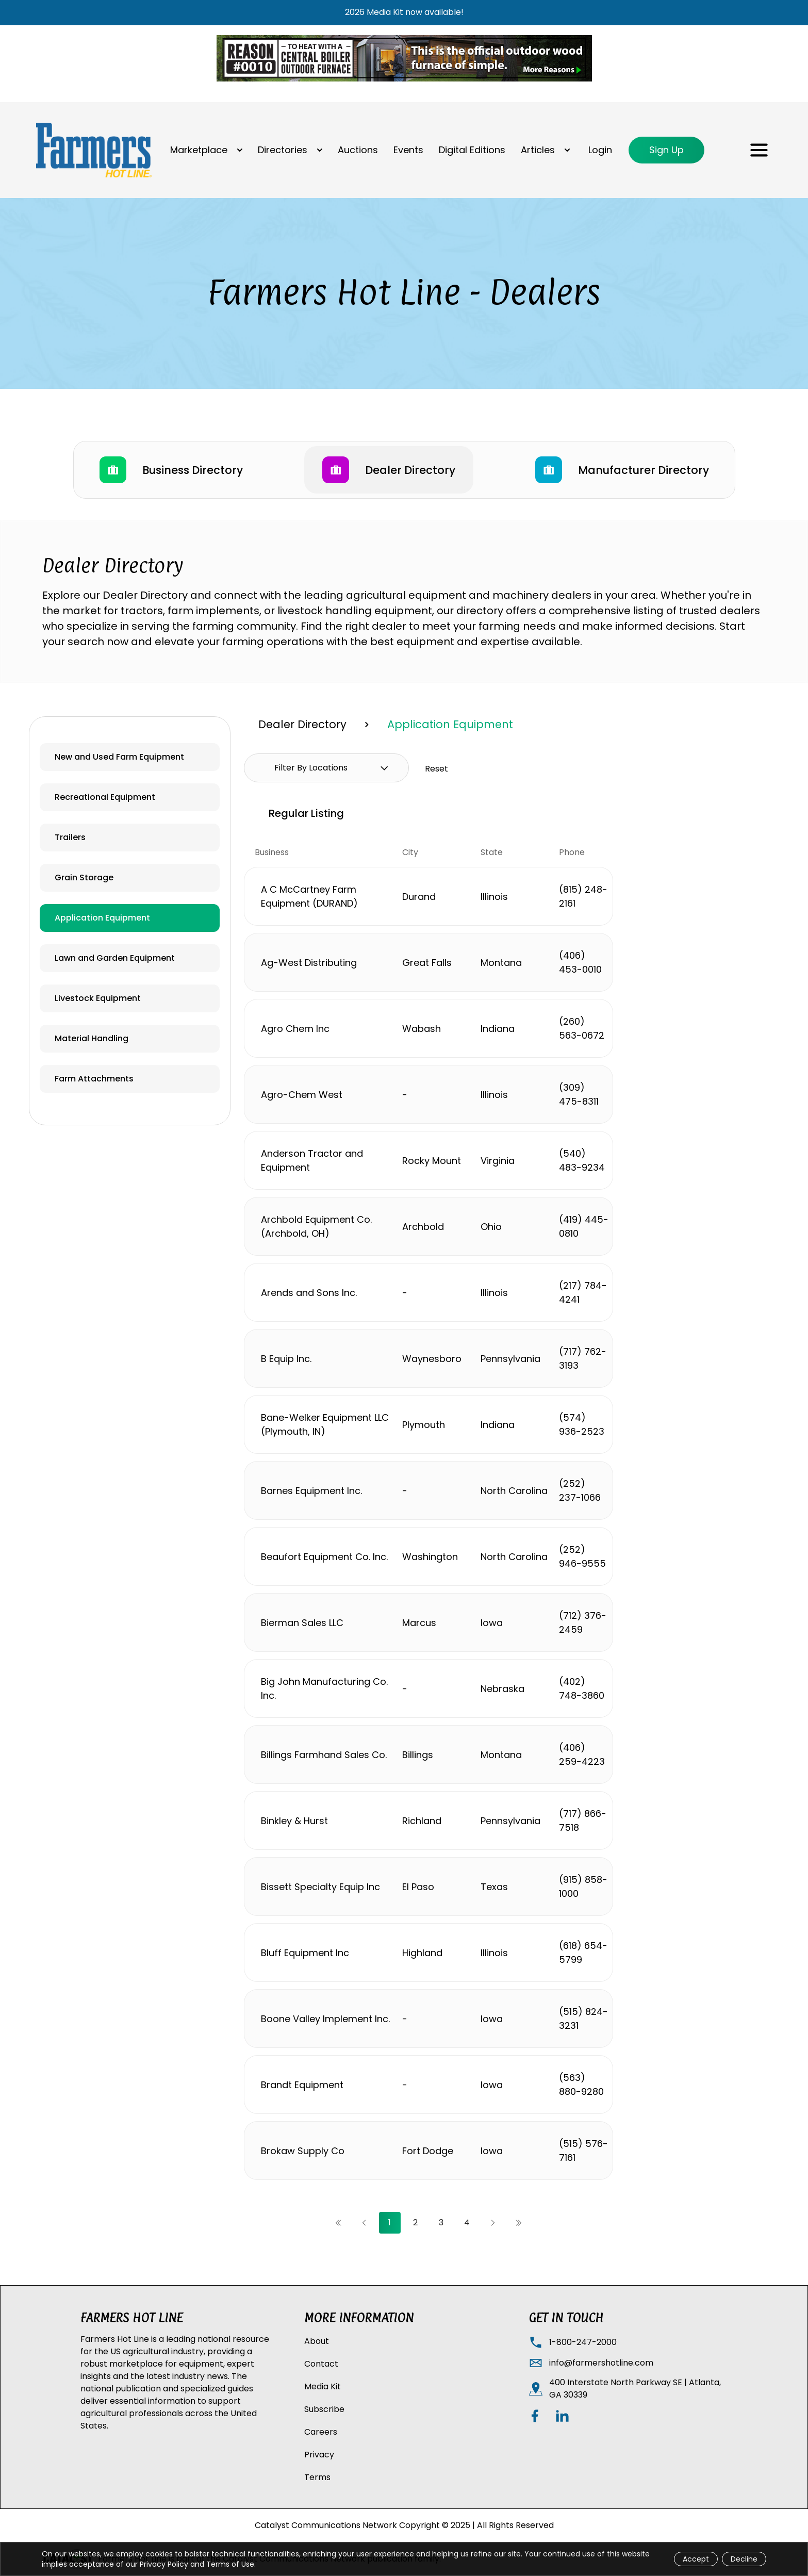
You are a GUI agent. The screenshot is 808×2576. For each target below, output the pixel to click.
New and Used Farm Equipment (119, 757)
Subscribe (324, 2409)
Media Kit (322, 2386)
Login (600, 149)
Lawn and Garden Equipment (115, 958)
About (316, 2341)
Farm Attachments (94, 1079)
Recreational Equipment (105, 797)
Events (408, 149)
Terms (317, 2477)
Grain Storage (84, 877)
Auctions (358, 149)
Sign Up (666, 149)
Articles (538, 149)
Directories (282, 149)
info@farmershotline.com (601, 2363)
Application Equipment (102, 918)
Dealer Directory (302, 724)
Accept (696, 2559)
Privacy (319, 2454)
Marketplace (198, 149)
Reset (436, 769)
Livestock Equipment (98, 998)
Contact (321, 2364)
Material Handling (91, 1038)
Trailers (70, 837)
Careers (320, 2432)
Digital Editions (472, 149)
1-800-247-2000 (583, 2342)
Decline (744, 2559)
